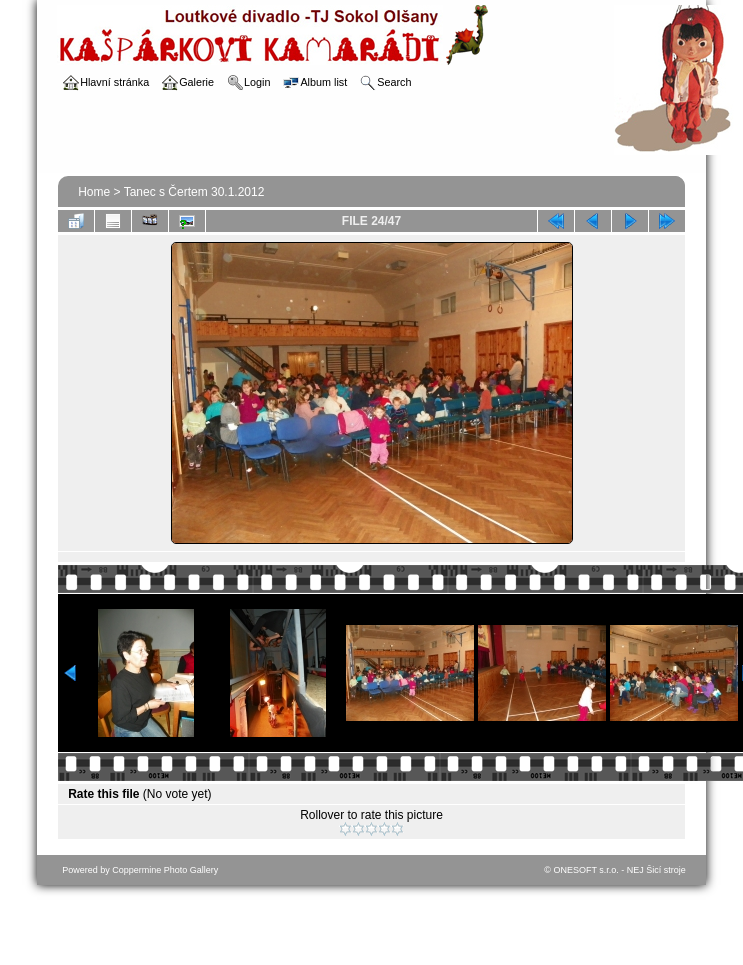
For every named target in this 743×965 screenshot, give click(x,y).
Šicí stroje (666, 870)
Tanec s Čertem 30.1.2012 (194, 192)
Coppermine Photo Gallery (165, 870)
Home (94, 192)
